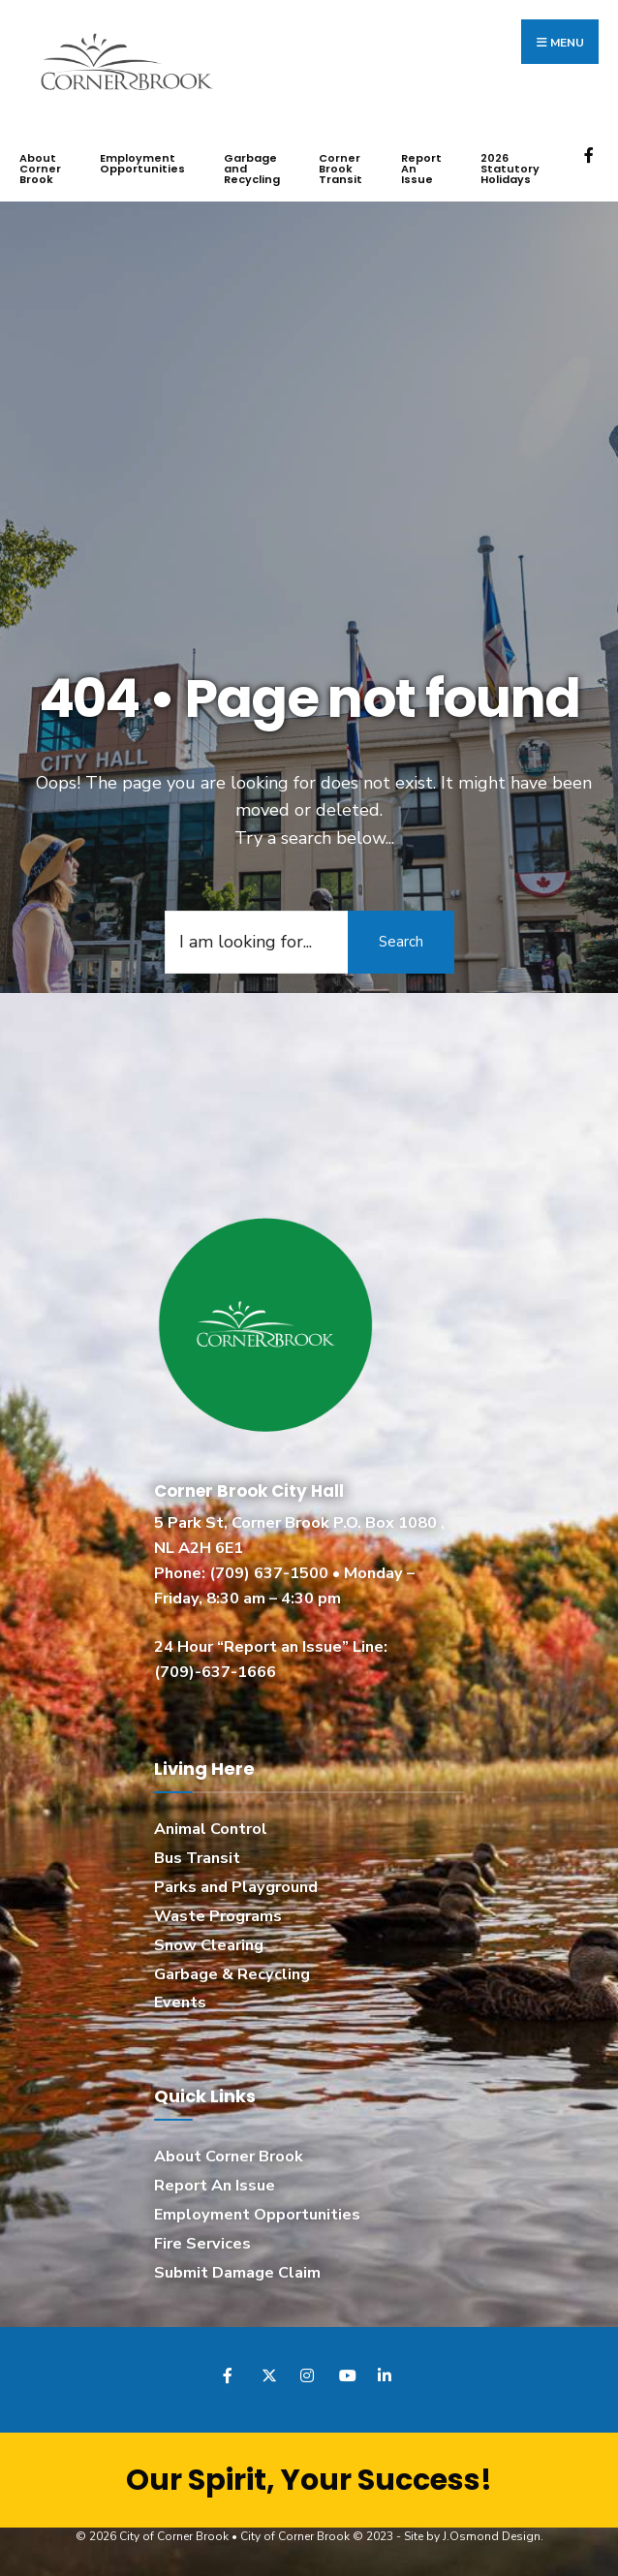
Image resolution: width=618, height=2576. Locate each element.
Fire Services (202, 2243)
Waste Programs (218, 1916)
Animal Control (210, 1829)
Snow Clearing (208, 1945)
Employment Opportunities (142, 163)
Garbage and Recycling (252, 168)
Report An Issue (421, 168)
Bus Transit (197, 1858)
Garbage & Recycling (232, 1974)
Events (180, 2002)
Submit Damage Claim (237, 2272)
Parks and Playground (236, 1887)
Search (401, 941)
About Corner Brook (40, 168)
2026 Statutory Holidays (510, 168)
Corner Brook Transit (340, 168)
